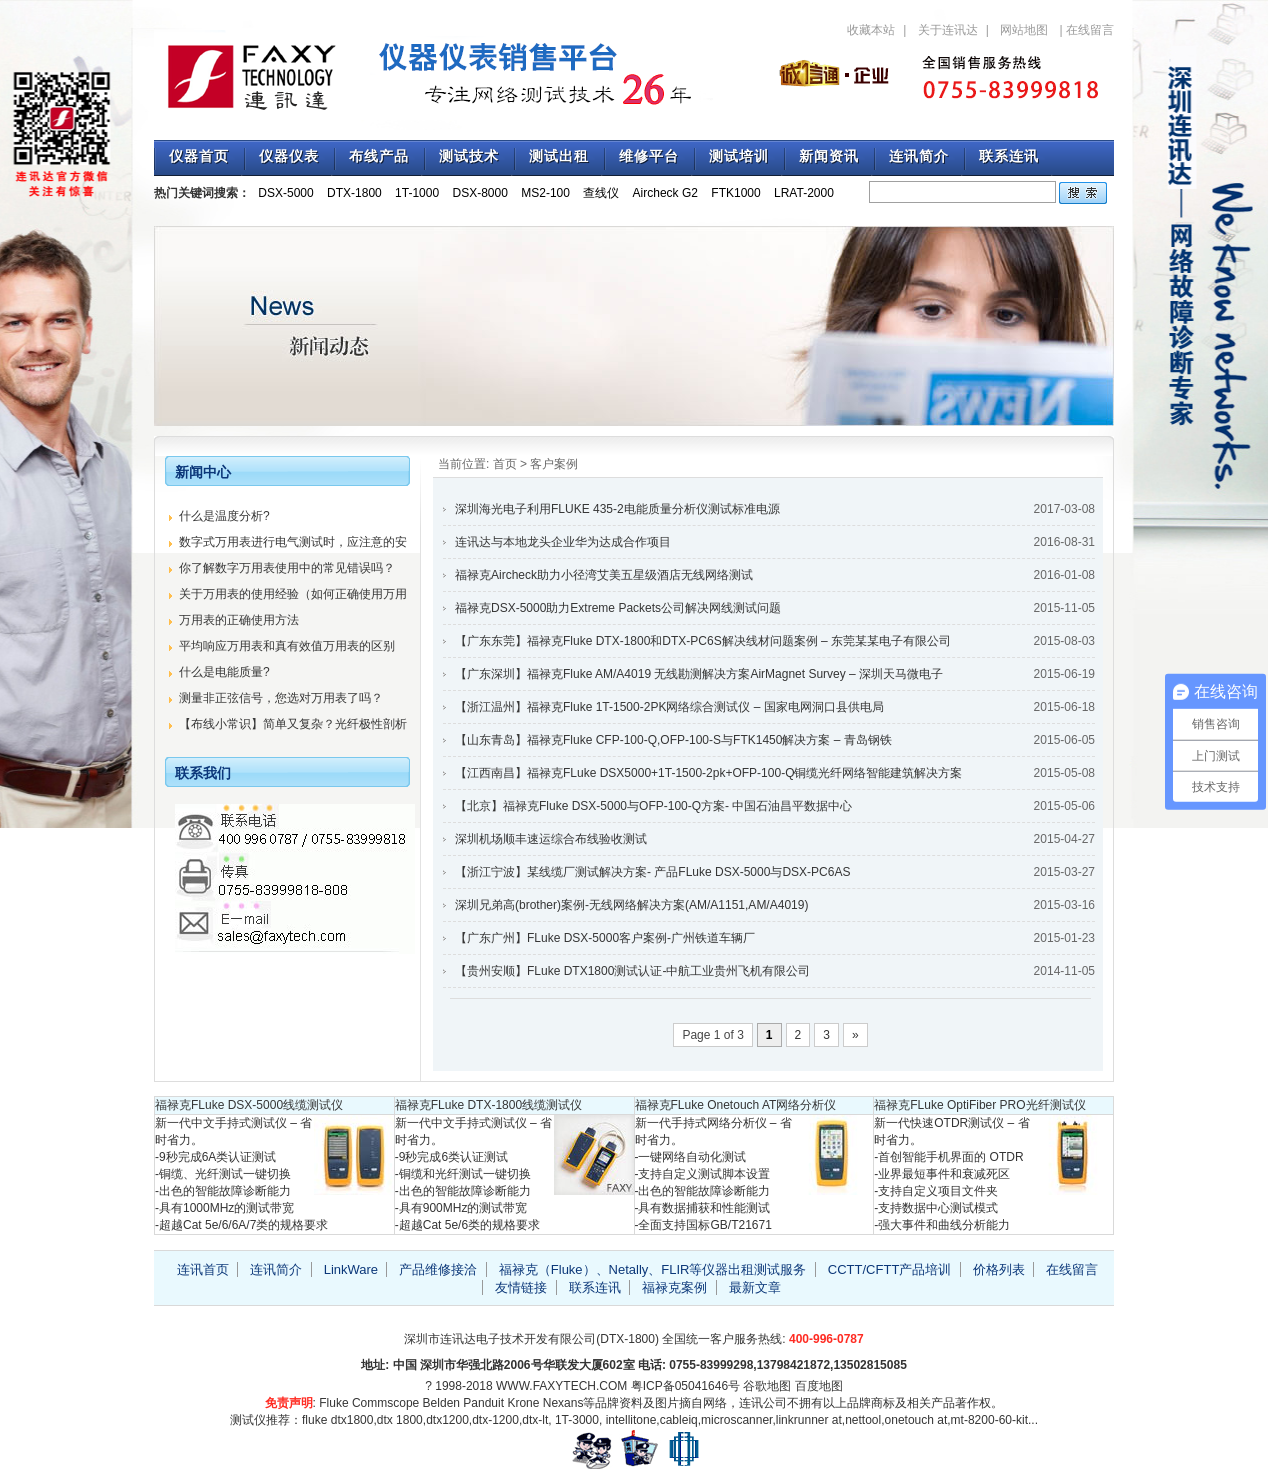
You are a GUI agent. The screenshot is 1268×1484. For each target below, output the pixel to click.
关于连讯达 (948, 30)
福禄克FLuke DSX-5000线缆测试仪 (249, 1105)
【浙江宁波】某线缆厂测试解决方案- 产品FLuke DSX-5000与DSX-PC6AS (652, 872)
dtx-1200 (495, 1420)
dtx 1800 (400, 1420)
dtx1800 (352, 1420)
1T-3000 (577, 1420)
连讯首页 (203, 1269)
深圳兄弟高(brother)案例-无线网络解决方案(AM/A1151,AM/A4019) (631, 905)
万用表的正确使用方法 (239, 620)
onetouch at (916, 1420)
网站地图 (1024, 30)
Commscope (385, 1403)
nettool (863, 1420)
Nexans (563, 1403)
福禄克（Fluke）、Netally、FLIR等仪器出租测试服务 (653, 1269)
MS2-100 (545, 193)
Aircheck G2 (665, 193)
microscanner (736, 1420)
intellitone (631, 1420)
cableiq (679, 1420)
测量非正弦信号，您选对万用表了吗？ (281, 698)
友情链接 (521, 1287)
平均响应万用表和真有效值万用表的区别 (287, 646)
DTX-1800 (354, 193)
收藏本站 (871, 30)
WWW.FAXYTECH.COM (561, 1386)
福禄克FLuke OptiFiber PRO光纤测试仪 (979, 1105)
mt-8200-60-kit (989, 1420)
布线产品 (379, 156)
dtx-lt (535, 1420)
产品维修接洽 (438, 1269)
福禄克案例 (674, 1287)
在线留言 (1090, 30)
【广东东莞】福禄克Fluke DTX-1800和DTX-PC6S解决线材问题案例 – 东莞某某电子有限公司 (703, 641)
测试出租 (559, 156)
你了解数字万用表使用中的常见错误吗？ (287, 568)
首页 (505, 464)
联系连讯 (1009, 156)
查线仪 (601, 193)
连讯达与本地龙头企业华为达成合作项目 (563, 542)
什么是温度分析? (224, 516)
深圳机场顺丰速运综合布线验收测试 (551, 839)
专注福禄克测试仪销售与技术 (444, 75)
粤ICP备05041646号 (685, 1386)
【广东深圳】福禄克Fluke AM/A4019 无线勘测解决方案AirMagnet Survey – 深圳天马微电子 (699, 674)
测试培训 (739, 156)
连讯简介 (919, 156)
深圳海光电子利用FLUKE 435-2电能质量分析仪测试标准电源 (617, 509)
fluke (314, 1420)
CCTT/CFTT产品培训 (889, 1269)
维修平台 (649, 156)
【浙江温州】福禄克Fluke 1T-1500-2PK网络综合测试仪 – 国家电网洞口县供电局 (669, 707)
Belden (441, 1403)
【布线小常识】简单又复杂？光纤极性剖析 (293, 724)
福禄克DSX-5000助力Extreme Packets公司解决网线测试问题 (618, 608)
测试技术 (469, 156)
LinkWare (351, 1269)
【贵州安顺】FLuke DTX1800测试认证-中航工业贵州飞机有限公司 (632, 971)
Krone (523, 1403)
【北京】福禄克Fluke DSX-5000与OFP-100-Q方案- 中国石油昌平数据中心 (653, 806)
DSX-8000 (480, 193)
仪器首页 (199, 156)
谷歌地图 (767, 1386)
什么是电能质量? (224, 672)
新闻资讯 (829, 156)
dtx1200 (447, 1420)
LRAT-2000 (804, 193)
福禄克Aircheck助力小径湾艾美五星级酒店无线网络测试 (604, 575)
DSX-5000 (285, 193)
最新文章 (755, 1287)
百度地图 (819, 1386)
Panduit (483, 1403)
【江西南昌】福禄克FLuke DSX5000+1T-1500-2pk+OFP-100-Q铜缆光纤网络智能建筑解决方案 (708, 773)
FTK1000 (735, 193)
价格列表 (999, 1269)
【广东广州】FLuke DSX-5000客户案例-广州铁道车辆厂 (605, 938)
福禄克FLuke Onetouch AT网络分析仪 (736, 1105)
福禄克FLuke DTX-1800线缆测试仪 (488, 1105)
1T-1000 (417, 193)
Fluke (333, 1403)
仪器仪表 (289, 156)
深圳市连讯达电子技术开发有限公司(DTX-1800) (531, 1339)
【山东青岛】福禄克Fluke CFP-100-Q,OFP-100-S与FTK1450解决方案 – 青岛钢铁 (673, 740)
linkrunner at (809, 1420)
